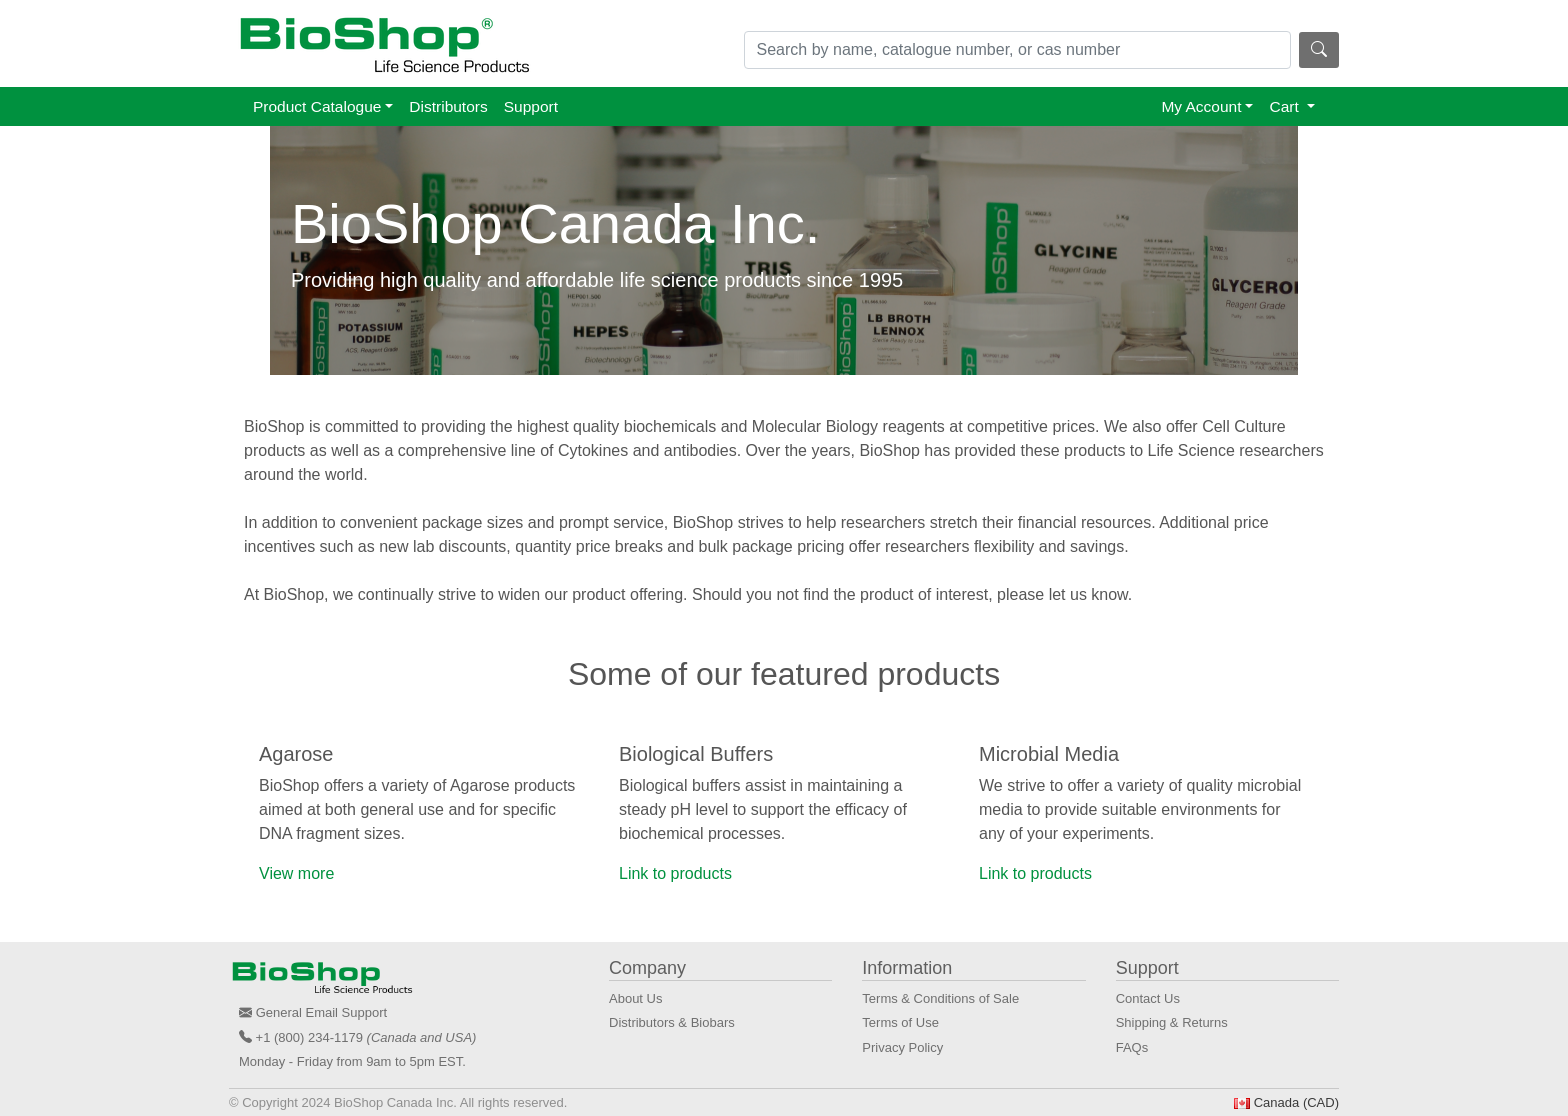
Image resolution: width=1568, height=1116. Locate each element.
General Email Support (322, 1012)
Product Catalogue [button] (317, 106)
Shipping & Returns (1172, 1022)
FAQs (1132, 1047)
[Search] (1018, 50)
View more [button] (296, 873)
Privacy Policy (902, 1047)
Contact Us (1148, 998)
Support (531, 106)
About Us (635, 998)
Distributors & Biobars (672, 1022)
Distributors (448, 106)
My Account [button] (1201, 106)
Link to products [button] (675, 873)
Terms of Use (900, 1022)
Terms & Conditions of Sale (940, 998)
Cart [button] (1286, 106)
